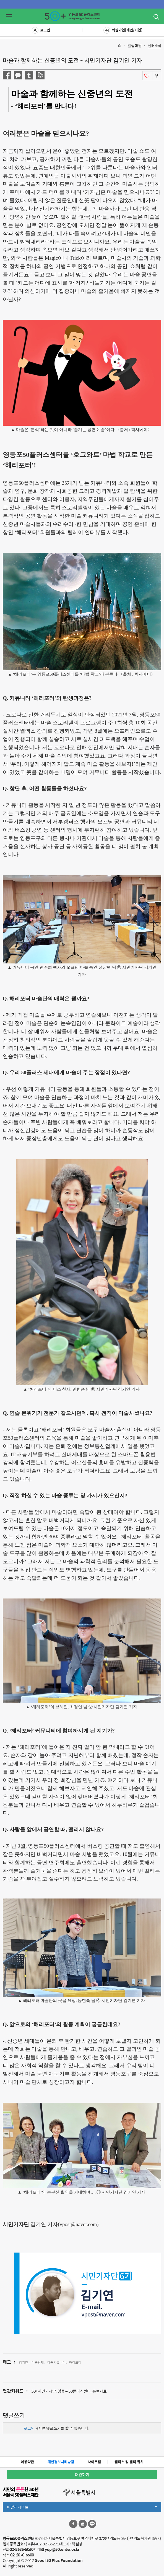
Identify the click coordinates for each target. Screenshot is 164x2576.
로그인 (41, 30)
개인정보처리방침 (61, 2462)
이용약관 (27, 2462)
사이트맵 (94, 2462)
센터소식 (154, 46)
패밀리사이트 (82, 2508)
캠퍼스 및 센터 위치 (129, 2462)
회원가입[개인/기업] (122, 30)
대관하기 (82, 2474)
